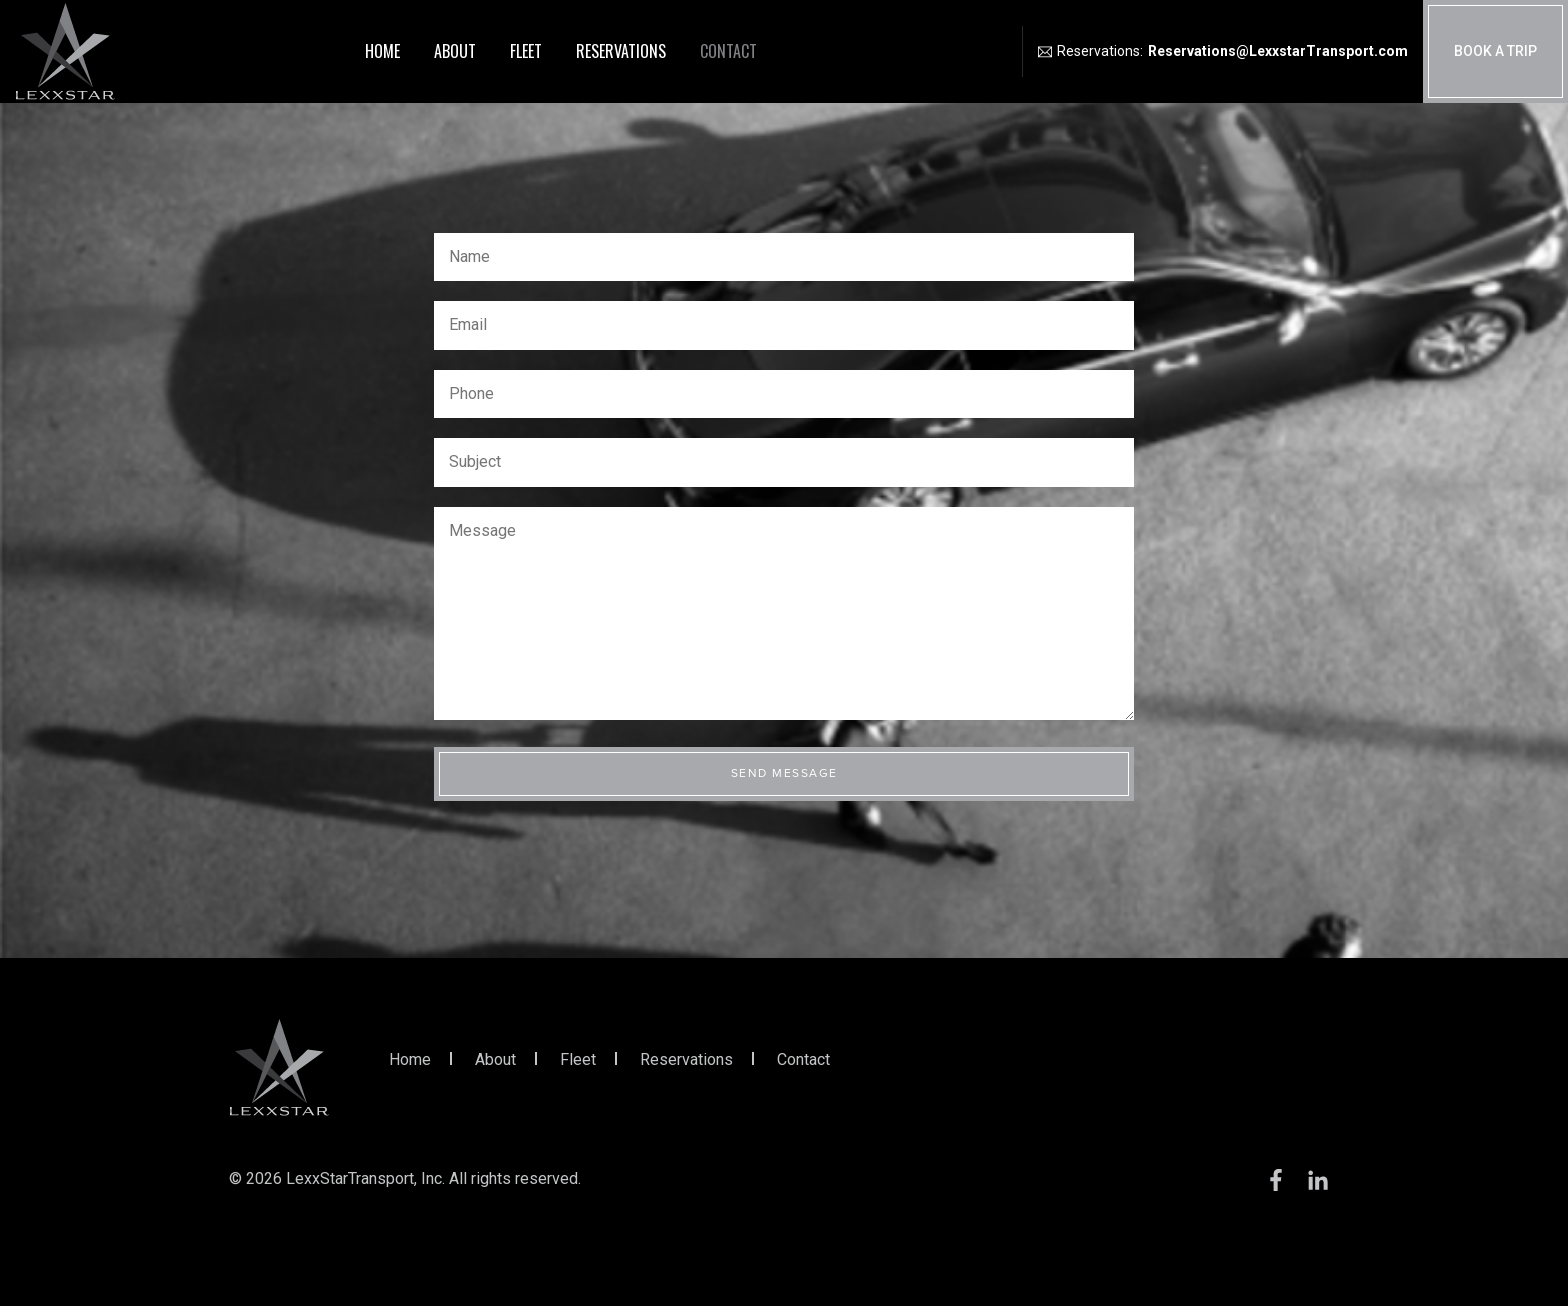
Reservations (621, 51)
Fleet (526, 51)
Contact (728, 51)
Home (382, 51)
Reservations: (1223, 51)
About (455, 51)
